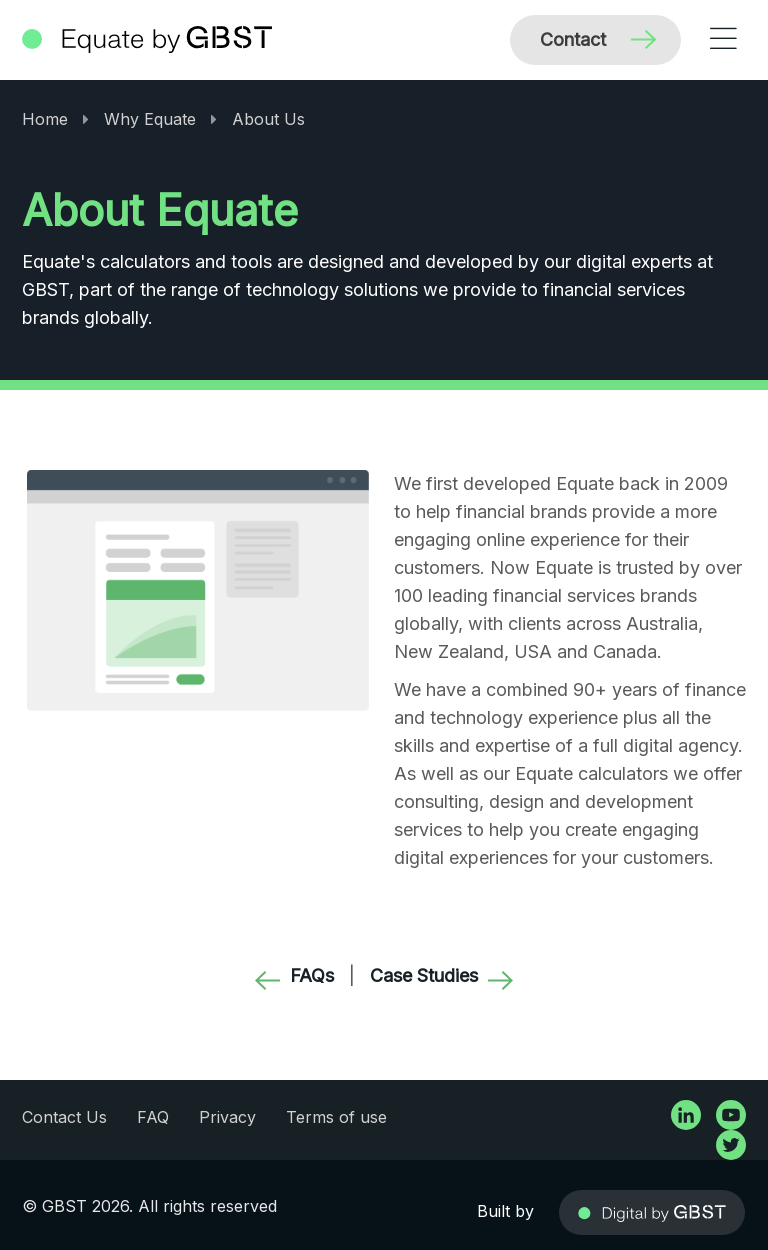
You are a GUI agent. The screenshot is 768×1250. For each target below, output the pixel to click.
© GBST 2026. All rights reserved (149, 1206)
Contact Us (64, 1117)
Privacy (227, 1117)
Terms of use (336, 1117)
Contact (573, 39)
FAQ (153, 1117)
